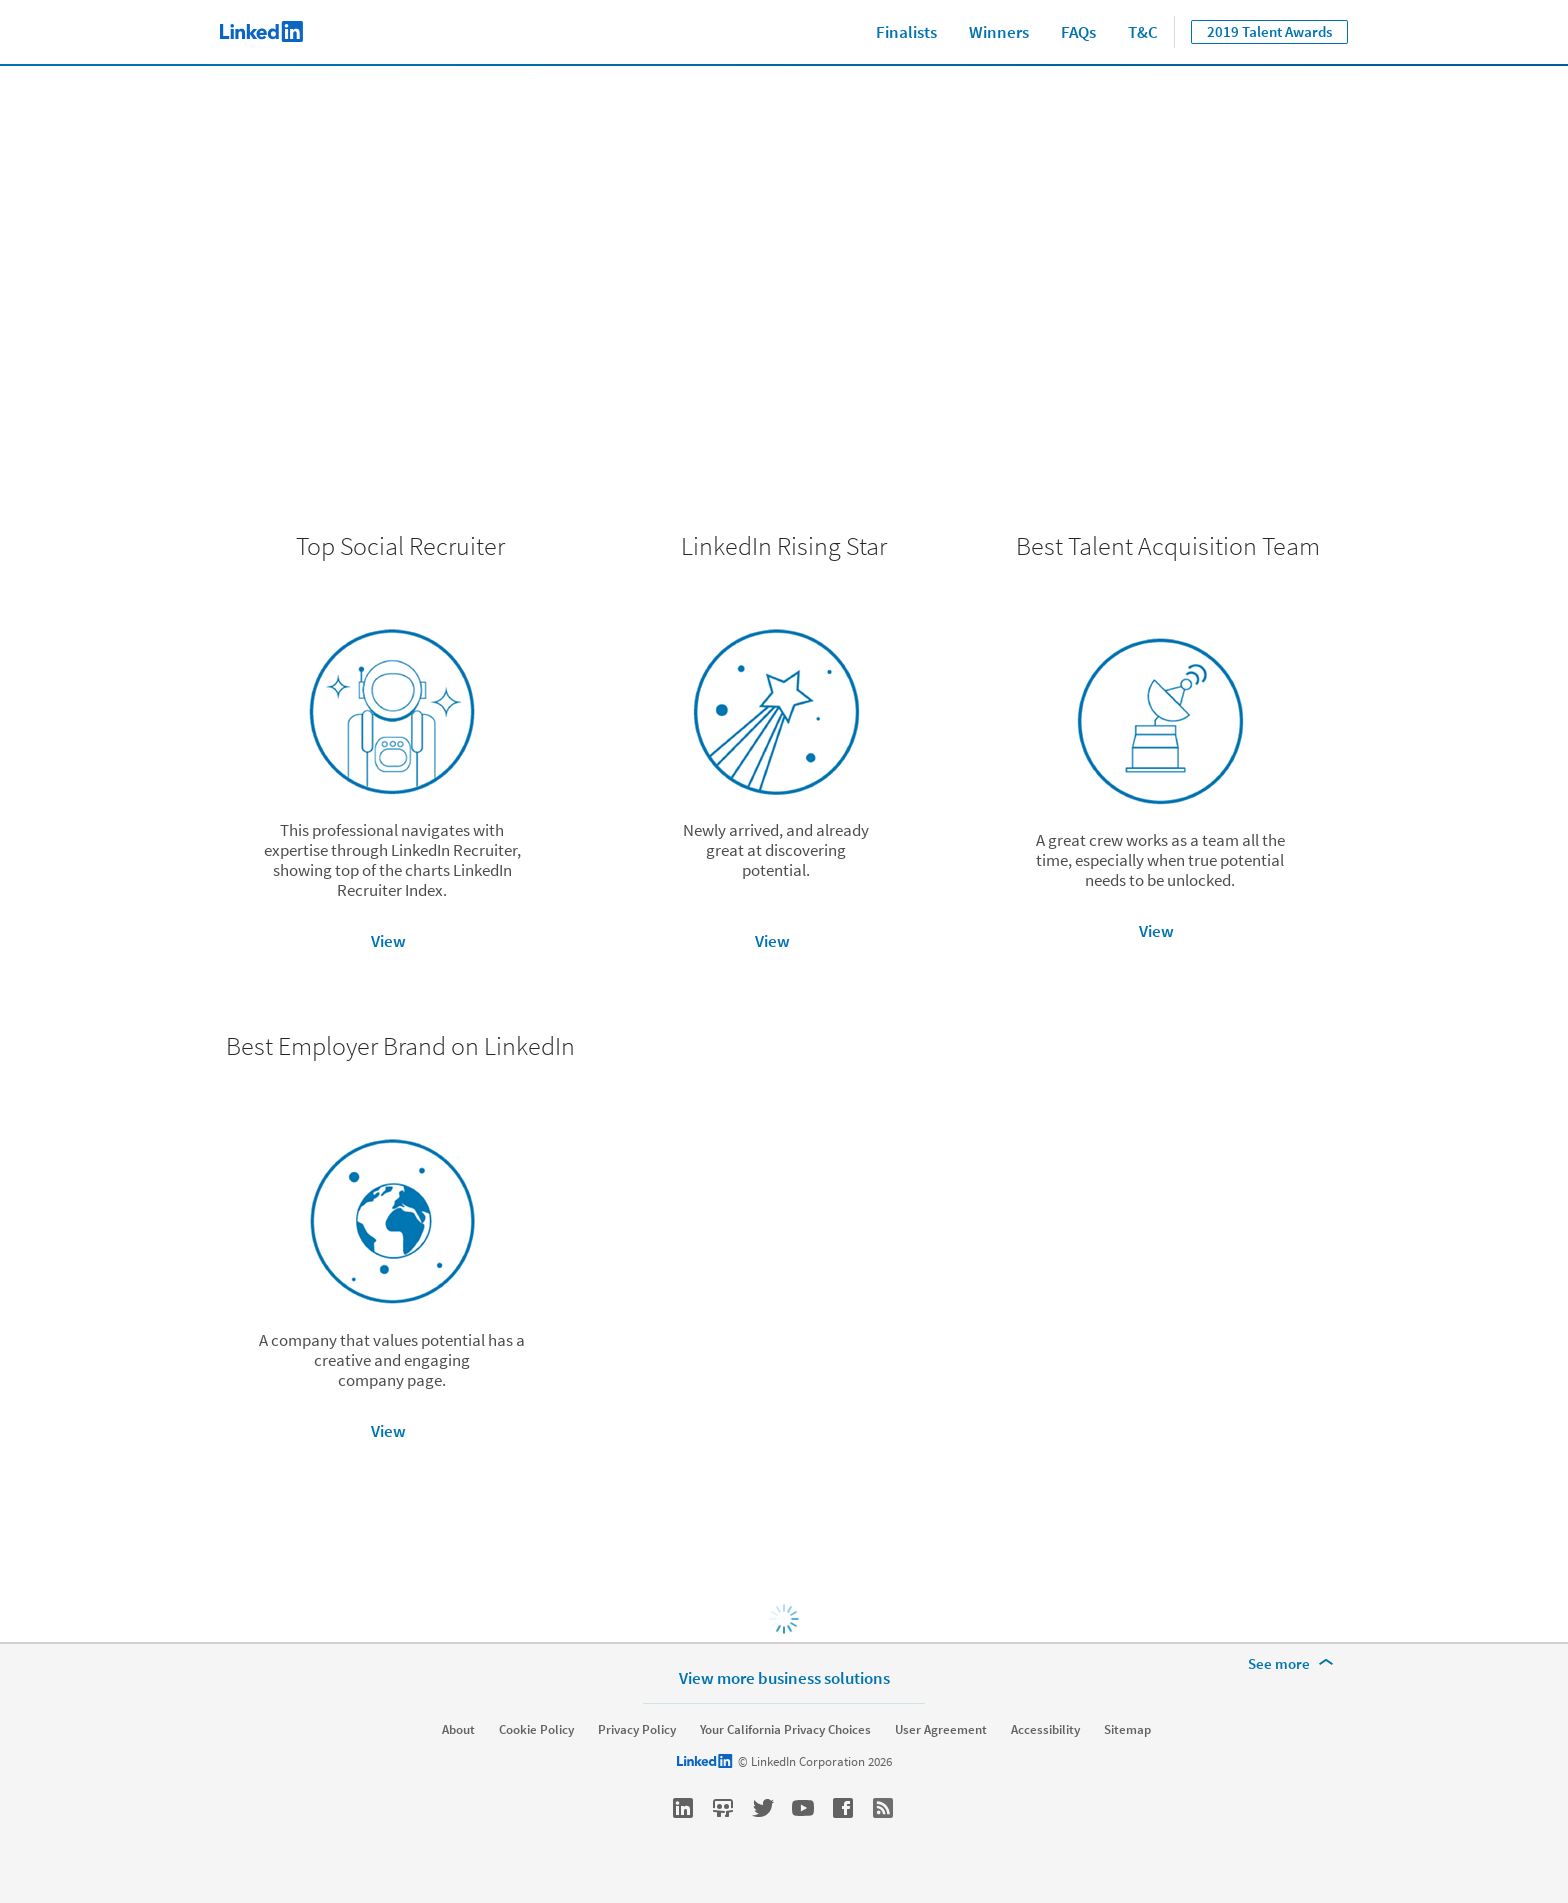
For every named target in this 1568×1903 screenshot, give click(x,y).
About (458, 1730)
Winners (999, 32)
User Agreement (941, 1730)
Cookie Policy (536, 1730)
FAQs (1078, 32)
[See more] (1294, 1664)
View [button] (388, 941)
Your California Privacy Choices (785, 1730)
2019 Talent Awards (1269, 31)
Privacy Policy (637, 1730)
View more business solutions (784, 1677)
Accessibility (1045, 1730)
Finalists (906, 32)
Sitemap (1127, 1730)
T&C (1143, 32)
